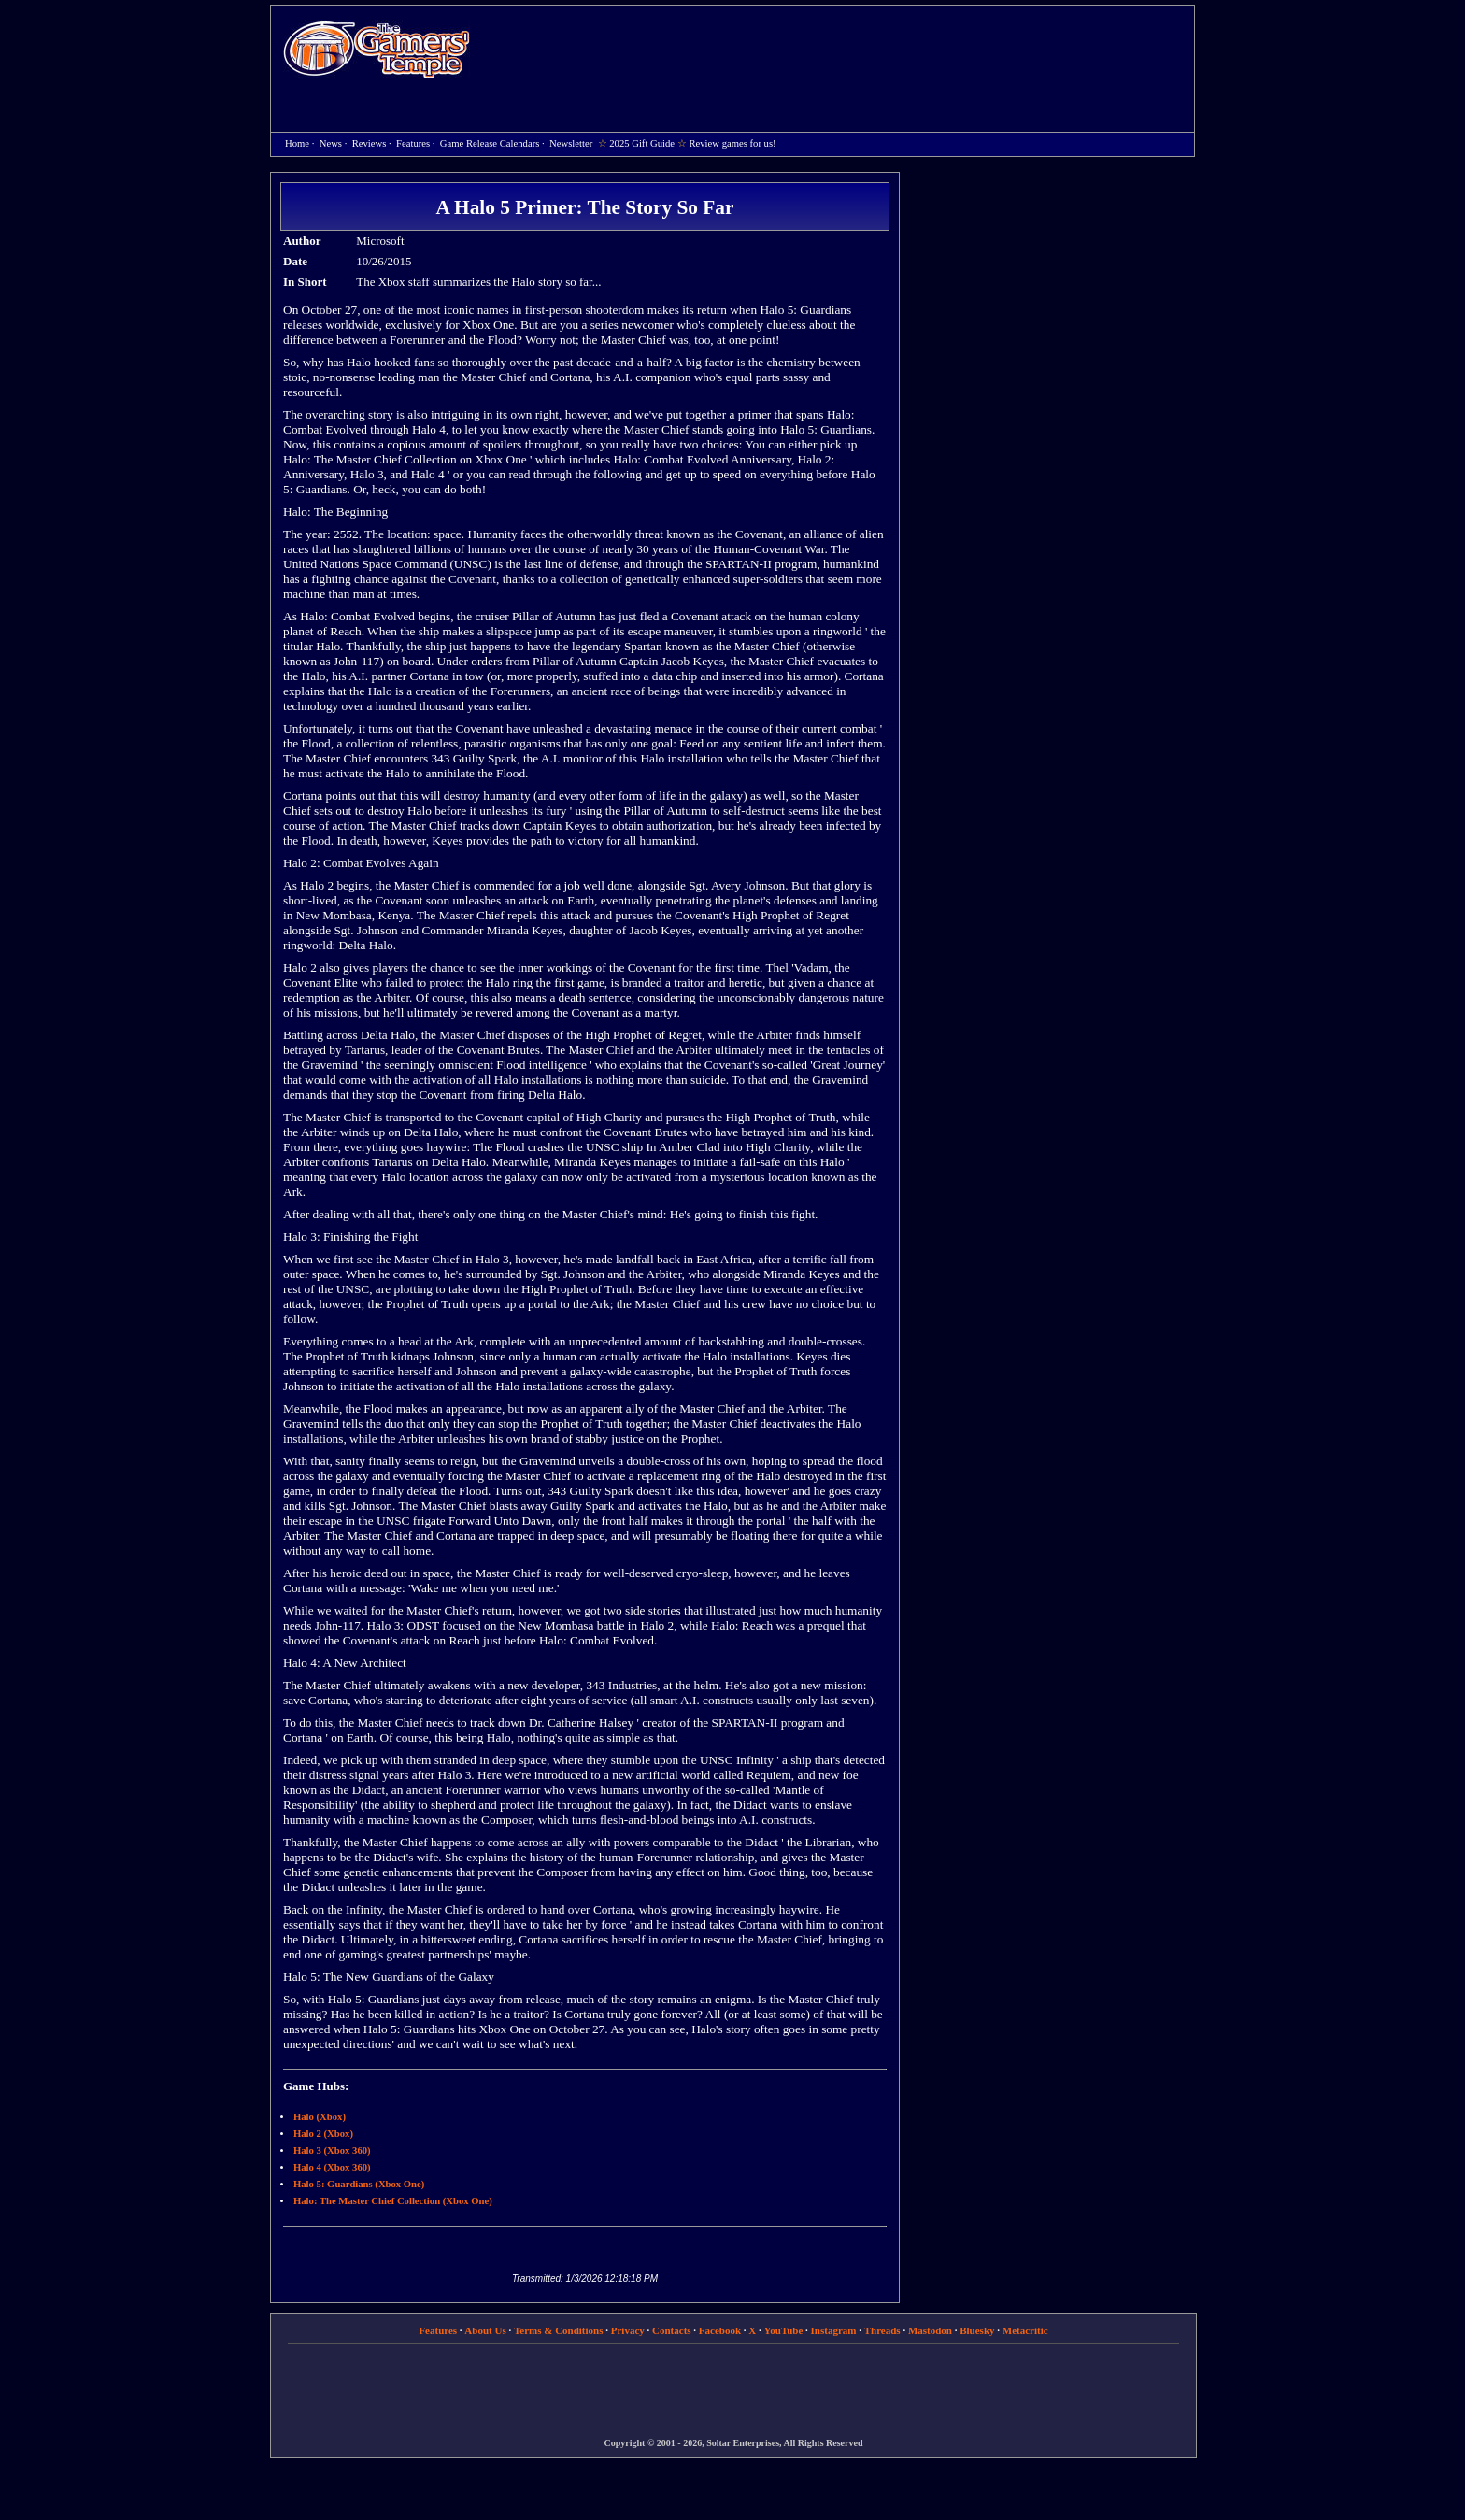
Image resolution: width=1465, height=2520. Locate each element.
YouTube (784, 2330)
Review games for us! (732, 143)
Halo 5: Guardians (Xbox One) (358, 2184)
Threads (882, 2330)
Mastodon (930, 2330)
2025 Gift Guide (642, 143)
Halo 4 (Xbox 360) (332, 2167)
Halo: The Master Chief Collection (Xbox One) (392, 2201)
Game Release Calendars (490, 143)
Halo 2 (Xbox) (323, 2133)
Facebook (720, 2330)
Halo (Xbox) (319, 2117)
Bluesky (977, 2330)
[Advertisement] (842, 52)
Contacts (671, 2330)
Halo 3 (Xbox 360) (332, 2150)
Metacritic (1025, 2330)
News (331, 143)
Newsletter (570, 143)
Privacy (628, 2330)
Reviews (369, 143)
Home (376, 49)
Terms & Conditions (559, 2330)
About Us (484, 2330)
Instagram (834, 2330)
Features (413, 143)
